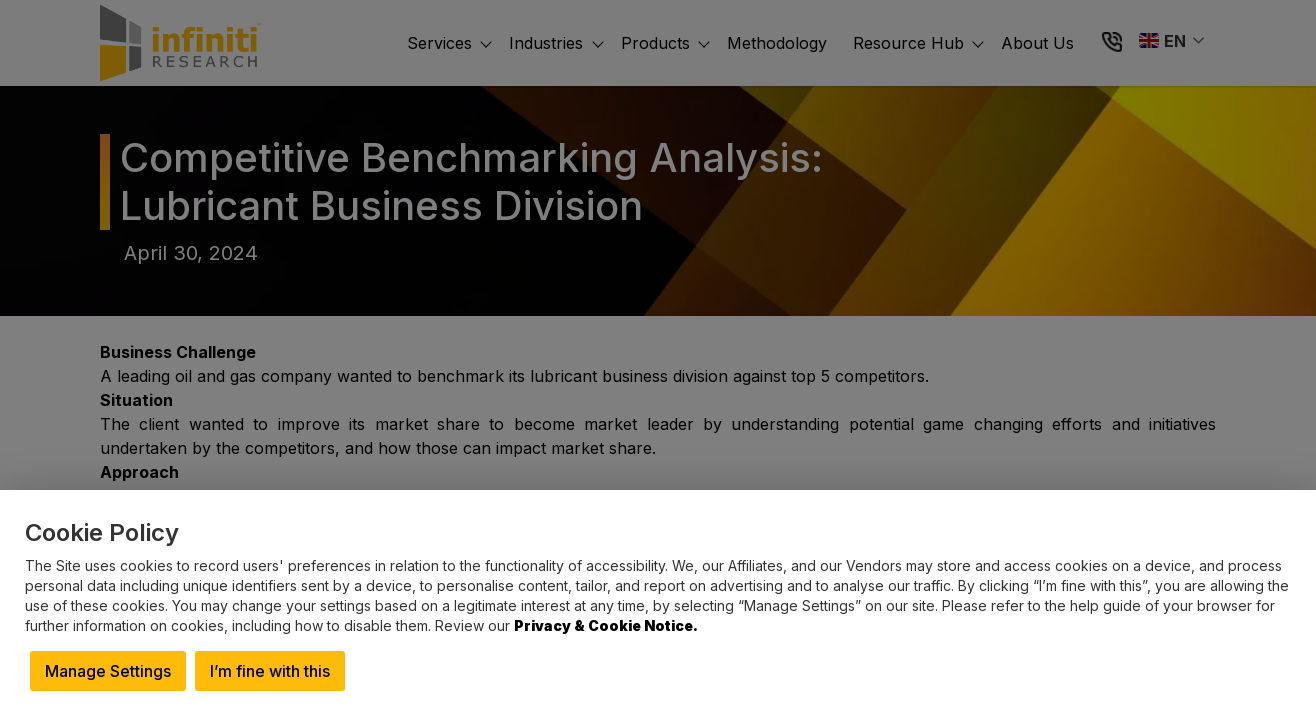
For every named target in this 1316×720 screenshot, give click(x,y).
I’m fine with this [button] (270, 671)
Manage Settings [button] (108, 671)
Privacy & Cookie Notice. (606, 625)
